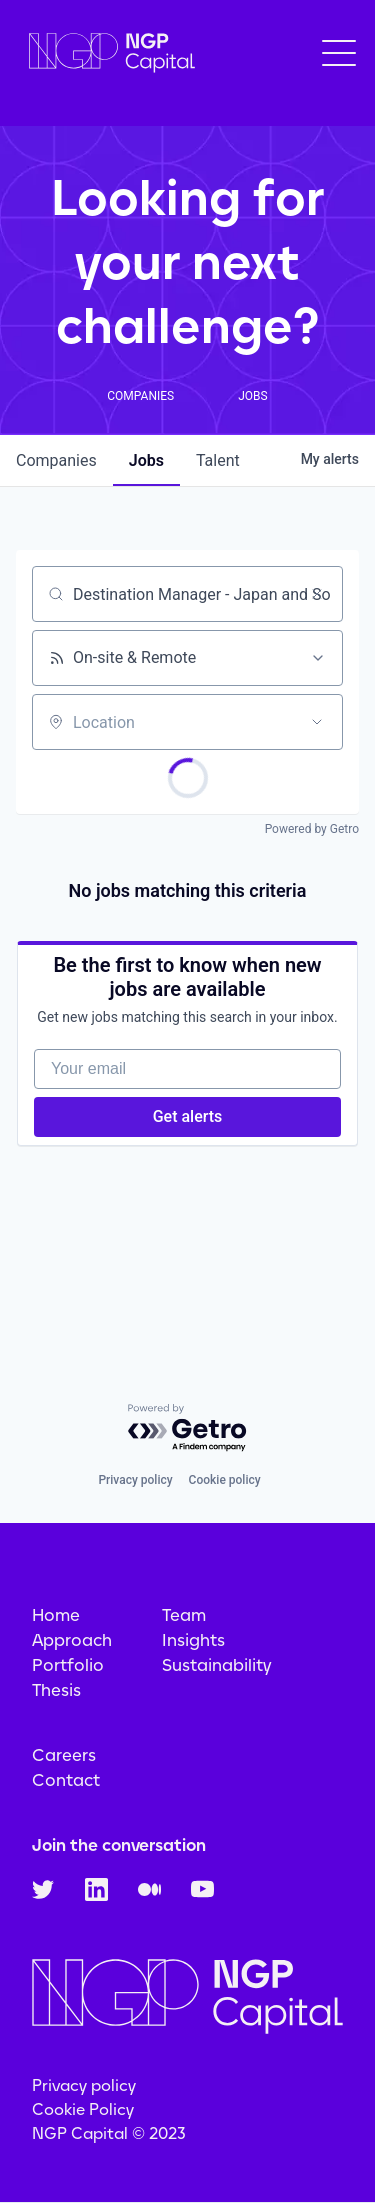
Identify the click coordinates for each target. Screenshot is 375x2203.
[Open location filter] (317, 722)
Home (56, 1615)
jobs (146, 460)
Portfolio (68, 1665)
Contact (66, 1780)
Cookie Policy (83, 2109)
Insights (193, 1640)
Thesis (56, 1690)
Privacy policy (135, 1480)
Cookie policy (225, 1480)
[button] (339, 53)
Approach (72, 1640)
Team (184, 1615)
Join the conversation (119, 1845)
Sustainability (217, 1665)
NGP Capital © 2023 (109, 2133)
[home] (107, 53)
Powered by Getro (312, 829)
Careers (64, 1755)
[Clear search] (317, 594)
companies (56, 460)
